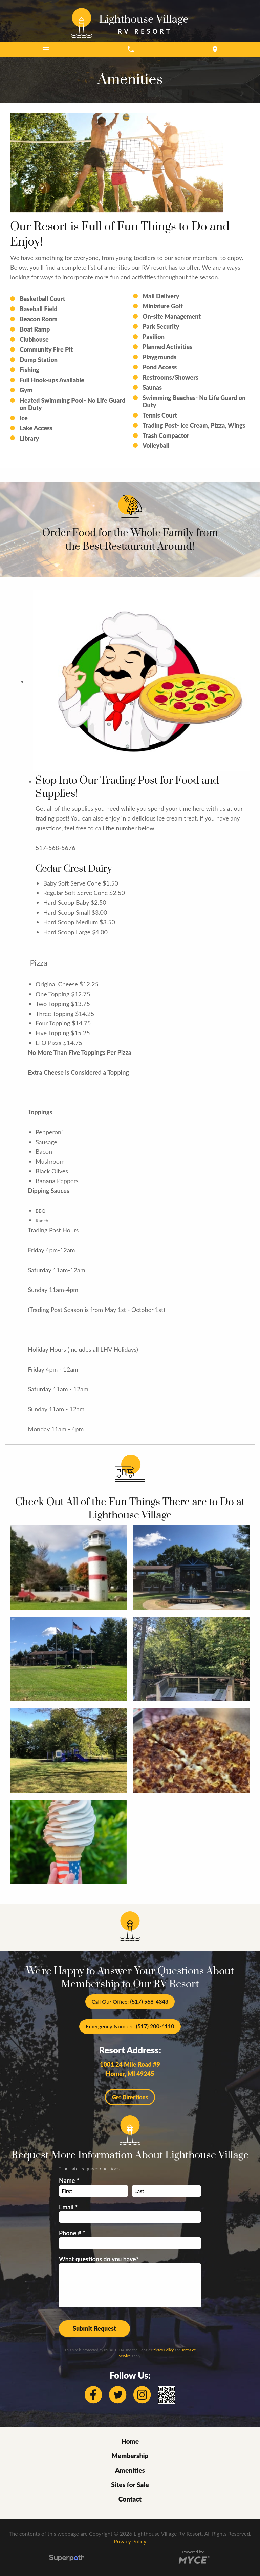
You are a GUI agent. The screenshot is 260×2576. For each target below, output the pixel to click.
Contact (130, 2499)
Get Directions (130, 2097)
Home (130, 2441)
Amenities (130, 2470)
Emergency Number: (130, 2026)
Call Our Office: (130, 2001)
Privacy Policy (162, 2350)
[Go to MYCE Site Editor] (193, 2559)
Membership (129, 2456)
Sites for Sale (130, 2484)
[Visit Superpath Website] (67, 2559)
